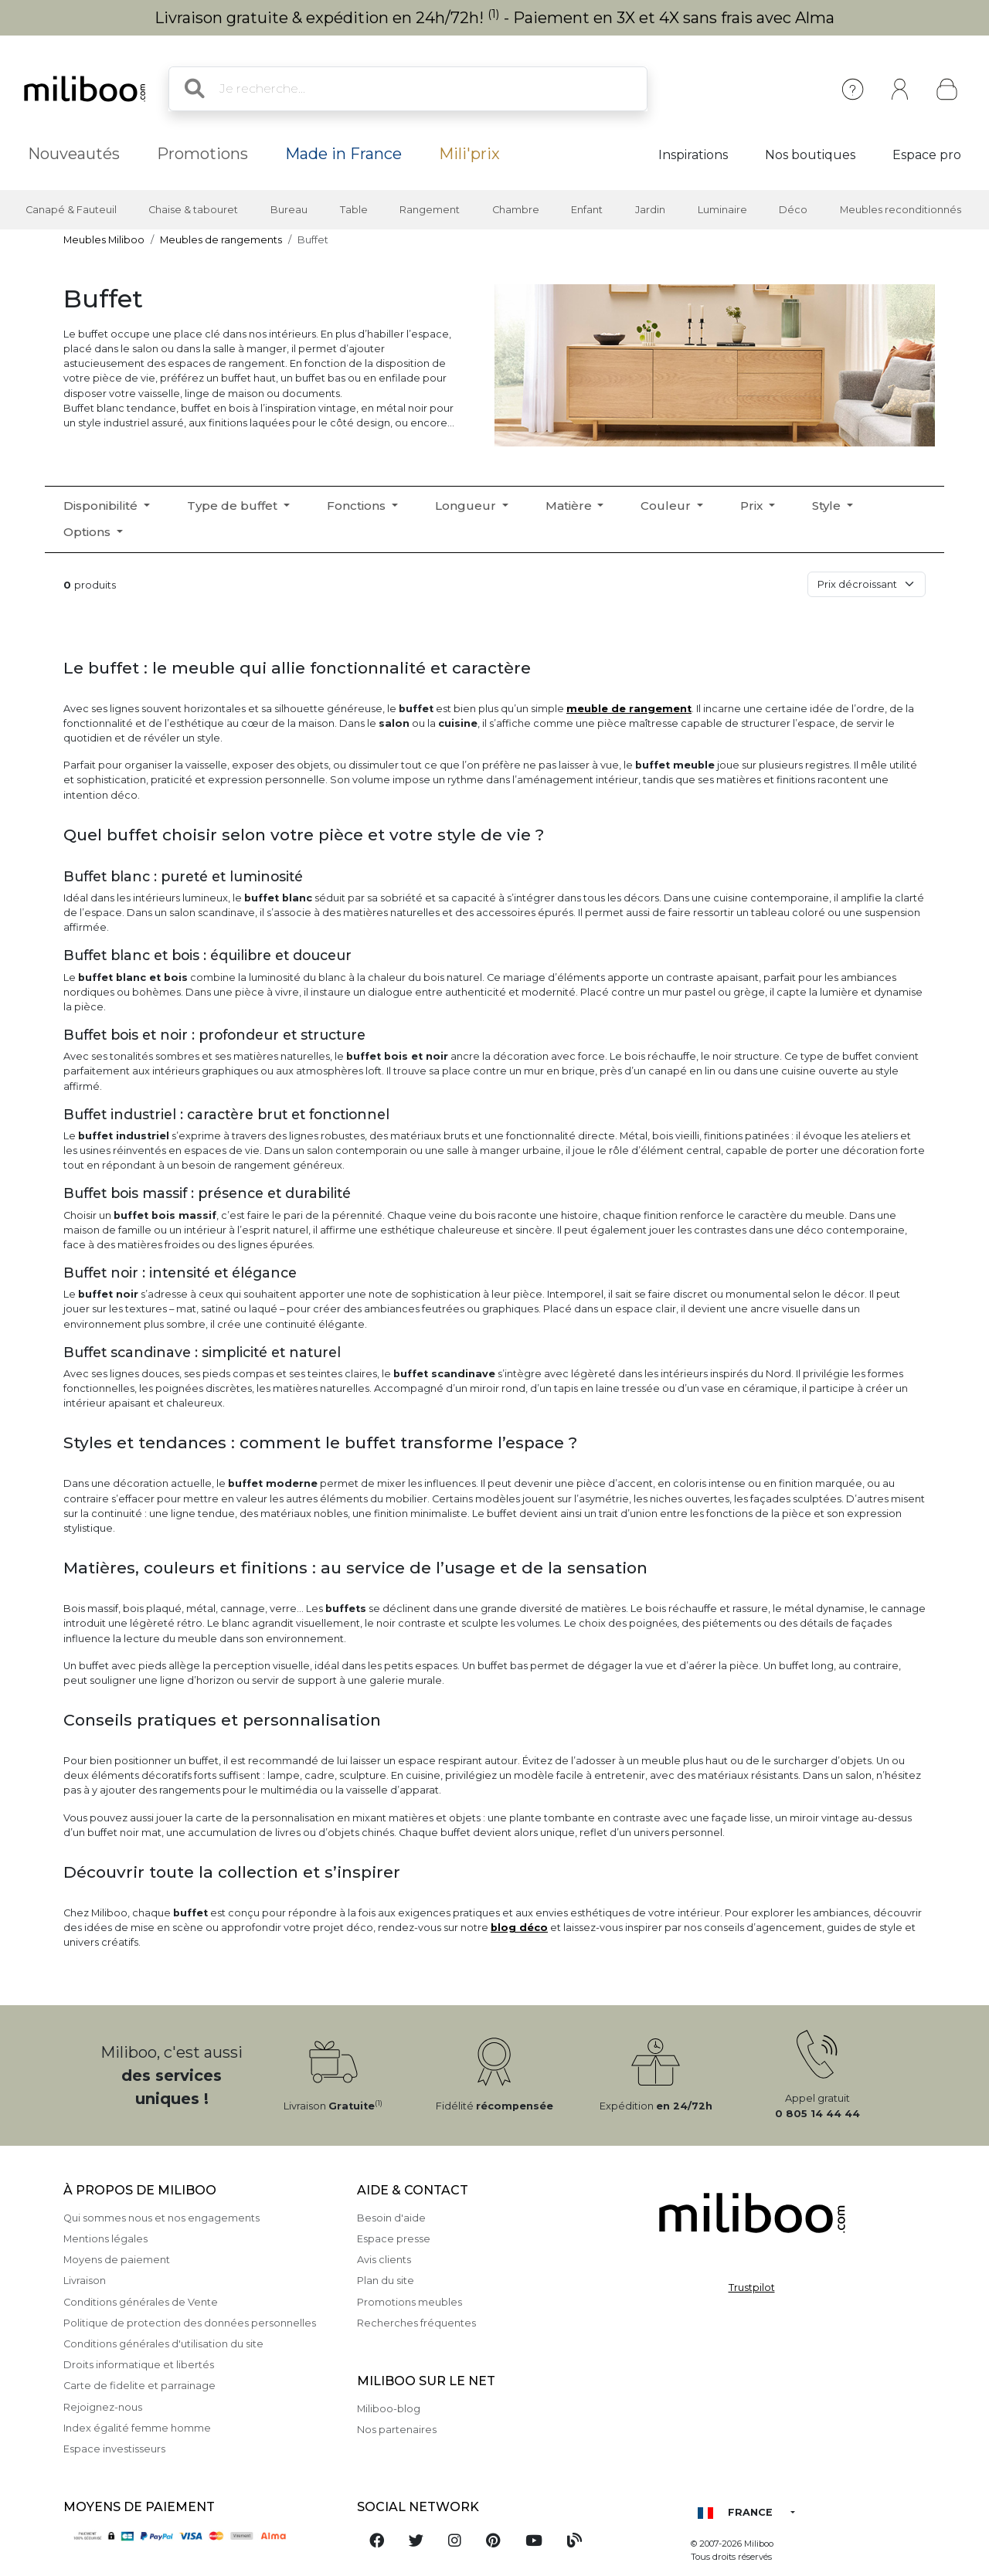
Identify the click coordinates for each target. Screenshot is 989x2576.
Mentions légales (105, 2239)
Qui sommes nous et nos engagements (161, 2218)
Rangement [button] (429, 210)
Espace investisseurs (114, 2449)
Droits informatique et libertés (138, 2365)
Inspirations (693, 155)
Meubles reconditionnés (900, 210)
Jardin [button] (650, 210)
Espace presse (393, 2239)
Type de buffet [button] (233, 505)
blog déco (519, 1927)
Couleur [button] (667, 505)
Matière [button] (570, 505)
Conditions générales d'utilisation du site (163, 2344)
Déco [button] (793, 210)
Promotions (202, 153)
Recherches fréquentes (416, 2323)
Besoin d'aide (391, 2218)
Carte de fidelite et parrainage (139, 2385)
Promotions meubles (409, 2302)
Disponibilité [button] (102, 505)
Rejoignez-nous (102, 2407)
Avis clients (384, 2259)
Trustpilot (752, 2287)
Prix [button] (753, 505)
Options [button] (88, 531)
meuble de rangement (629, 708)
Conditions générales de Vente (140, 2302)
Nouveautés (74, 153)
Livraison (84, 2280)
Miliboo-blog (388, 2409)
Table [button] (354, 210)
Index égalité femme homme (137, 2428)
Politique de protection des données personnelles (189, 2323)
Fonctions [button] (358, 505)
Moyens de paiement (116, 2259)
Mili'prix (469, 153)
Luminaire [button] (722, 210)
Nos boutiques (810, 155)
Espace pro (926, 155)
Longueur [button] (467, 505)
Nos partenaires (397, 2429)
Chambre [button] (515, 210)
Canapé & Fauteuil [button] (71, 210)
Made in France (343, 153)
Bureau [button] (289, 210)
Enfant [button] (587, 210)
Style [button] (828, 505)
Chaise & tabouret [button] (193, 210)
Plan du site (385, 2280)
